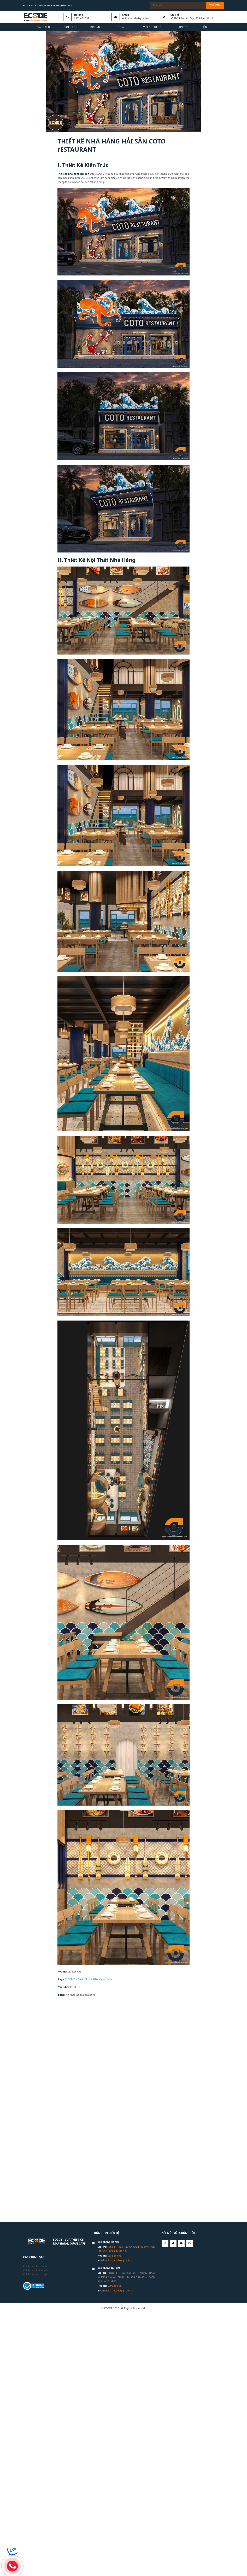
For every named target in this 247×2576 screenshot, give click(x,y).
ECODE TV (74, 1987)
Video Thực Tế (155, 27)
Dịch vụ (98, 27)
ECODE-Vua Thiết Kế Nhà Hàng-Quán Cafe (88, 1979)
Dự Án (125, 27)
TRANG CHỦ (43, 27)
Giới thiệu (70, 27)
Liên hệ (206, 27)
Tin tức (183, 27)
